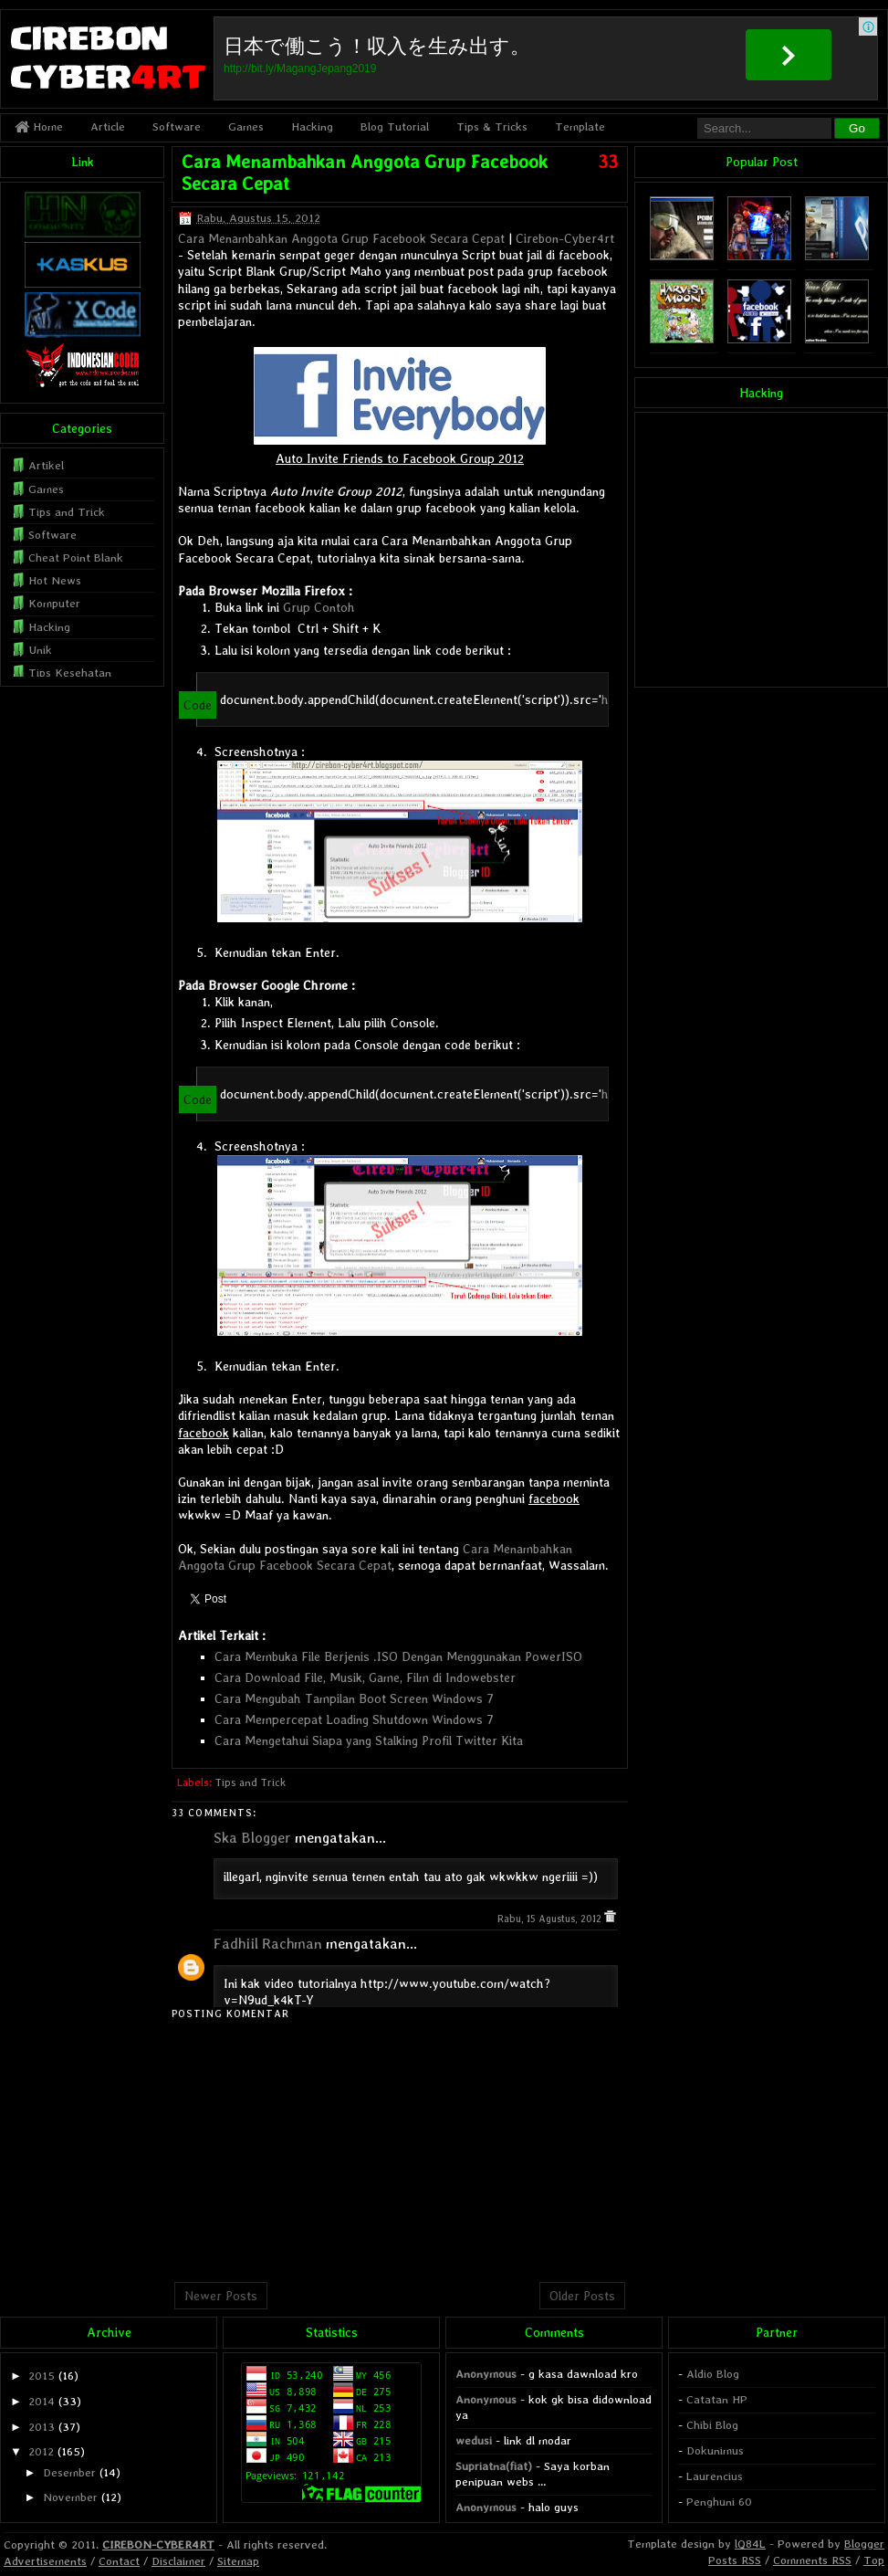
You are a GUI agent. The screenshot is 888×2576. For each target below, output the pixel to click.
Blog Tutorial (394, 126)
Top (873, 2560)
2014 (41, 2401)
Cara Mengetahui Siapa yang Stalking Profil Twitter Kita (368, 1740)
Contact (119, 2561)
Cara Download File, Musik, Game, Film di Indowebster (365, 1677)
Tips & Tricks (492, 126)
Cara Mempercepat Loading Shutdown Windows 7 (354, 1719)
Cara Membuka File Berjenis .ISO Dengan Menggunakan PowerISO (398, 1656)
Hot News (54, 580)
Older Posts (582, 2295)
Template (580, 126)
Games (246, 126)
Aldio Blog (712, 2374)
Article (107, 126)
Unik (40, 650)
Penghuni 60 (719, 2501)
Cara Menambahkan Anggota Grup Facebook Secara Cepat (341, 238)
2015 (41, 2375)
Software (176, 126)
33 (608, 162)
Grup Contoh (319, 607)
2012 (41, 2451)
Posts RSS (734, 2560)
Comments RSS (812, 2560)
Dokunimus (715, 2450)
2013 (41, 2427)
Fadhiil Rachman (268, 1943)
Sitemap (238, 2561)
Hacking (312, 126)
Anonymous (486, 2374)
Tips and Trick (250, 1782)
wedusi (473, 2440)
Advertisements (45, 2561)
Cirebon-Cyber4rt (565, 238)
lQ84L (750, 2543)
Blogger (864, 2543)
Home (39, 126)
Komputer (54, 603)
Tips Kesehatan (69, 672)
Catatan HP (716, 2399)
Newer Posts (220, 2295)
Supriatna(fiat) (493, 2466)
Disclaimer (178, 2561)
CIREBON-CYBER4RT (158, 2544)
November (70, 2497)
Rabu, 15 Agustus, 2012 (550, 1919)
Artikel (46, 465)
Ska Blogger (252, 1837)
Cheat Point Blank (75, 557)
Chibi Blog (712, 2425)
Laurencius (714, 2476)
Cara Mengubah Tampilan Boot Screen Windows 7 (354, 1698)
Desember (69, 2472)
